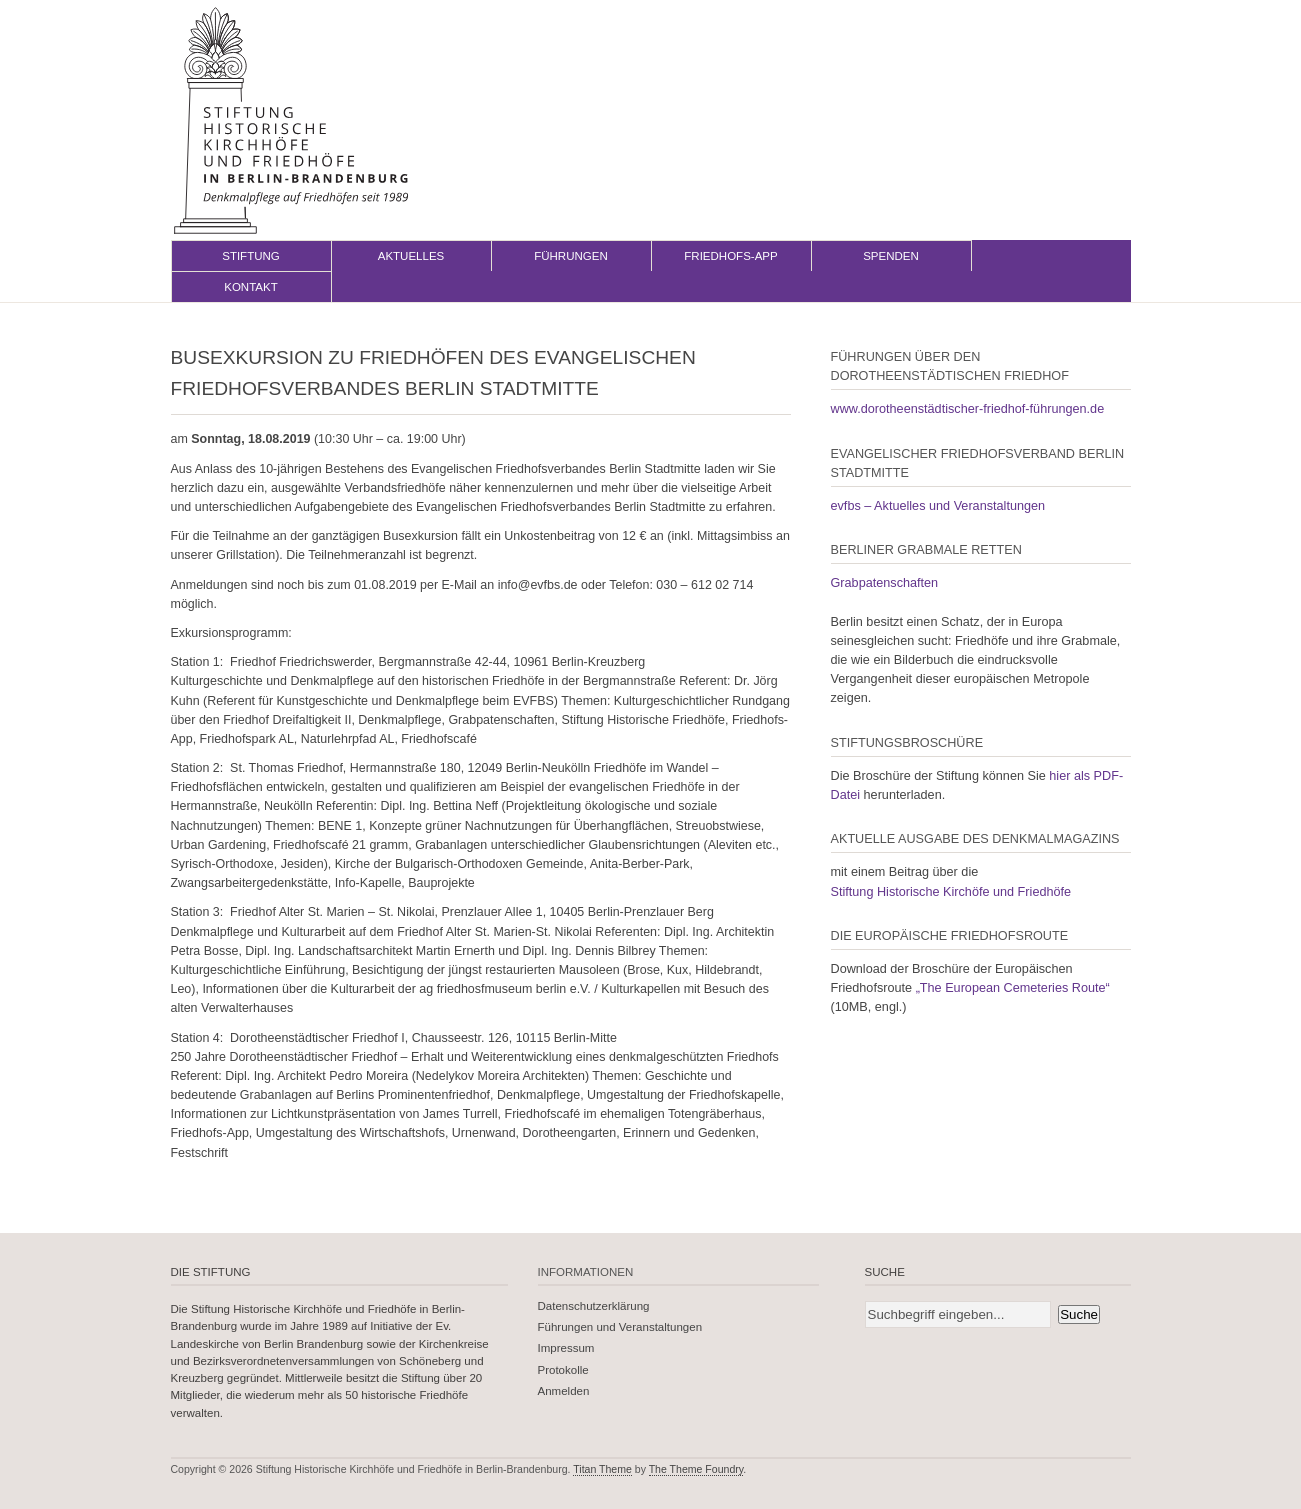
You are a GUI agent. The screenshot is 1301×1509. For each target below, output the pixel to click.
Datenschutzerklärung (594, 1306)
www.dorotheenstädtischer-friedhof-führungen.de (968, 409)
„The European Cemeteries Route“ (1013, 988)
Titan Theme (602, 1469)
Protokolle (563, 1370)
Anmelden (564, 1391)
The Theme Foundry (696, 1469)
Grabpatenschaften (885, 583)
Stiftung (251, 256)
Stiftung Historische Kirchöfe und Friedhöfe (951, 892)
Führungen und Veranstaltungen (620, 1327)
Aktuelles (411, 256)
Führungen (571, 256)
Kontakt (251, 287)
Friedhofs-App (730, 256)
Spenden (891, 256)
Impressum (566, 1348)
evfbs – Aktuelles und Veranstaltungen (938, 506)
